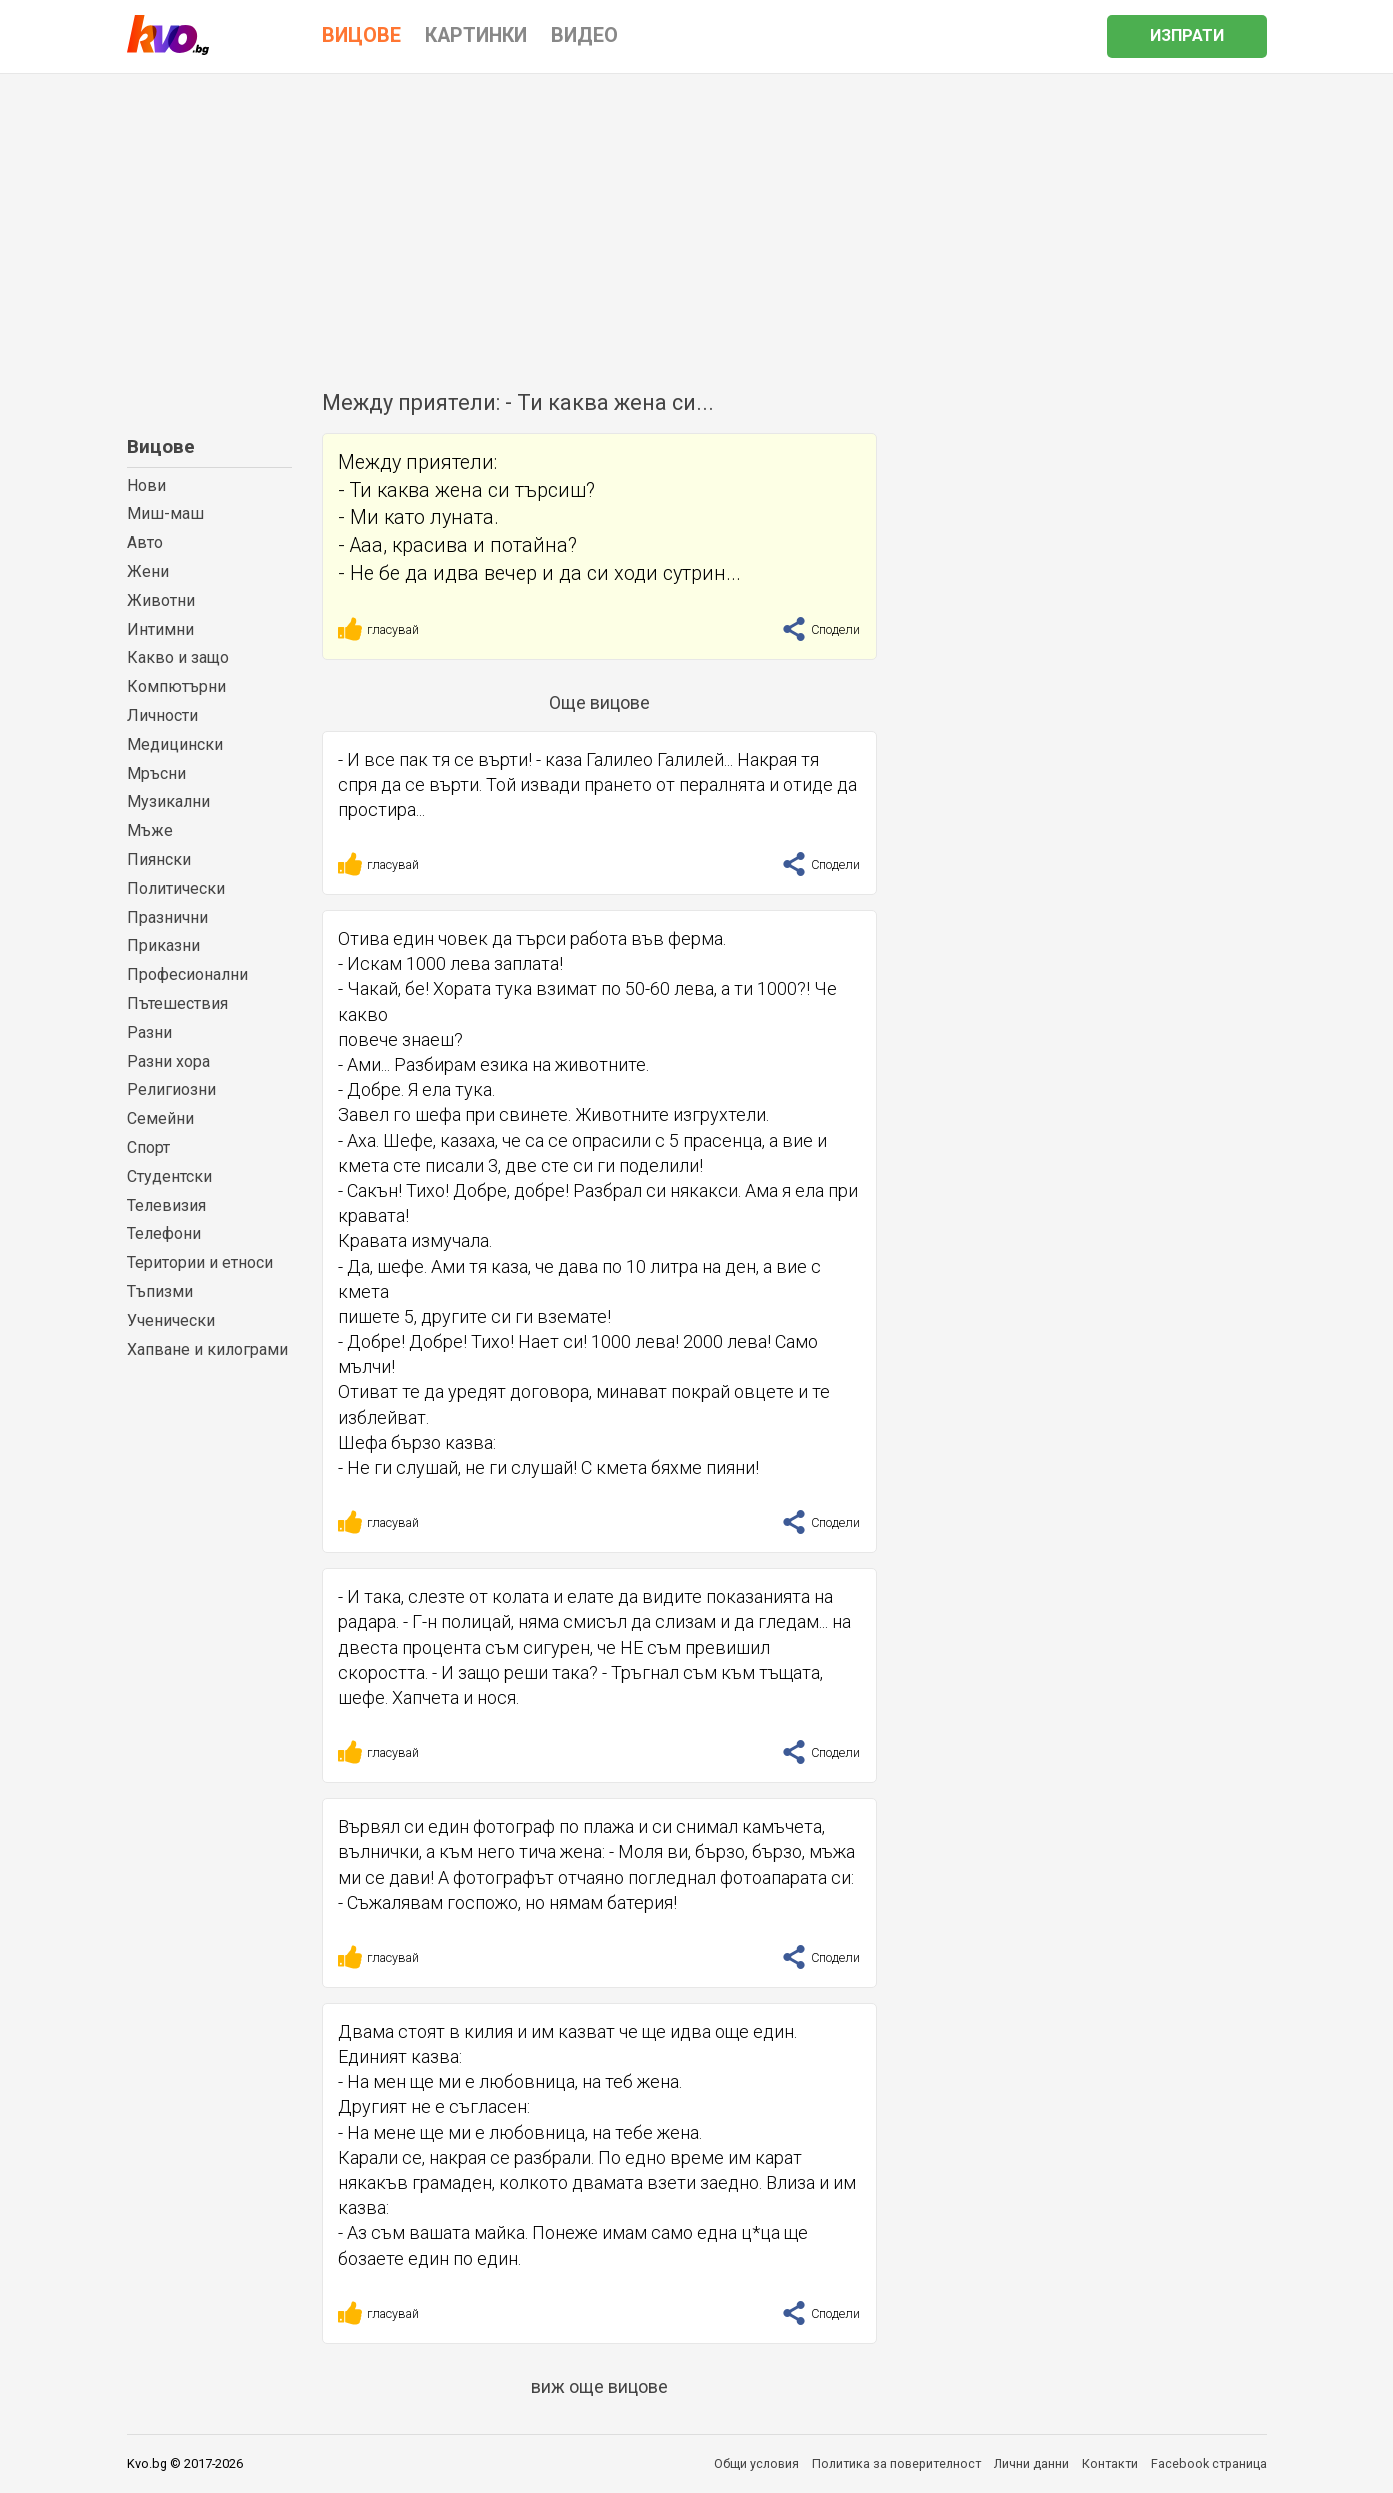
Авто (145, 542)
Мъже (150, 830)
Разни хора (168, 1061)
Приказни (163, 945)
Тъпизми (160, 1291)
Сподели (821, 629)
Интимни (160, 629)
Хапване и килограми (207, 1349)
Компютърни (176, 686)
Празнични (167, 917)
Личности (162, 715)
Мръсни (156, 773)
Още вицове (599, 702)
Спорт (148, 1147)
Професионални (187, 974)
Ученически (171, 1320)
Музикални (168, 801)
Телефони (164, 1233)
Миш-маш (165, 513)
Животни (161, 600)
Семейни (160, 1118)
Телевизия (166, 1205)
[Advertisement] (697, 224)
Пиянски (159, 859)
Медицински (175, 744)
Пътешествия (177, 1003)
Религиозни (171, 1089)
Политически (176, 888)
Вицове (161, 446)
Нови (146, 485)
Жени (148, 571)
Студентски (169, 1176)
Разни (149, 1032)
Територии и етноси (200, 1262)
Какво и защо (178, 657)
